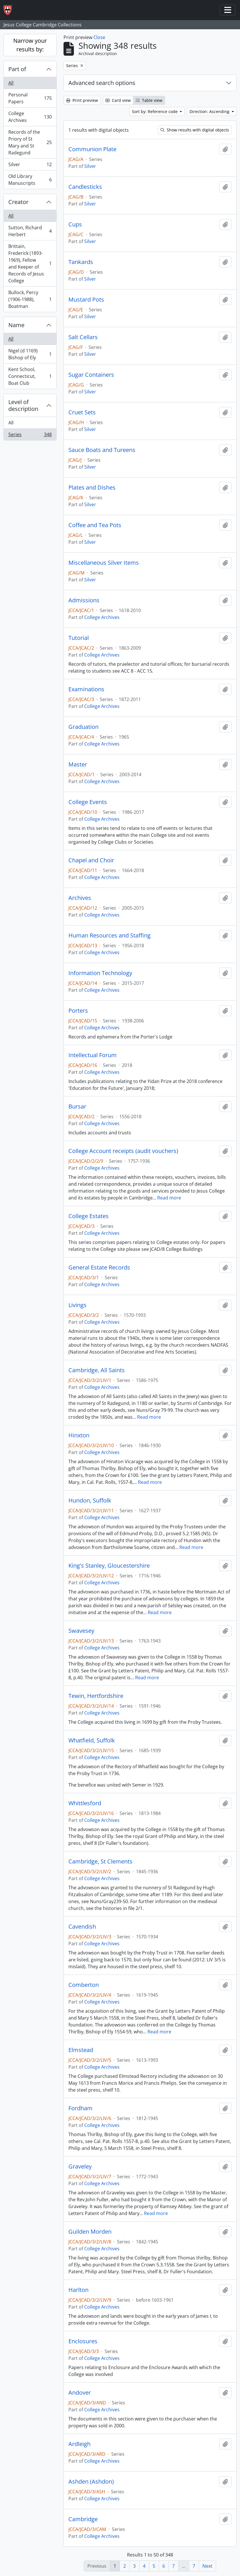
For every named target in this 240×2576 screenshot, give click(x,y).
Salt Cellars (83, 337)
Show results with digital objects (194, 130)
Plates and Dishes (92, 487)
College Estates (88, 1216)
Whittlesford (84, 1803)
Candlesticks (85, 186)
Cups (75, 224)
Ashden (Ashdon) (91, 2481)
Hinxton (78, 1435)
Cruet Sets (82, 412)
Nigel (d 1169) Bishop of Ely (30, 354)
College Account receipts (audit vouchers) (123, 1151)
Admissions (83, 600)
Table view (149, 100)
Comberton (83, 1984)
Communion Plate (92, 149)
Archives (79, 897)
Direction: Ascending (210, 111)
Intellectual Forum (92, 1055)
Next (207, 2566)
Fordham (80, 2108)
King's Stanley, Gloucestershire (109, 1565)
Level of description (23, 405)
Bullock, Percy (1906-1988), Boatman (30, 299)
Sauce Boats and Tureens (101, 450)
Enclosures (82, 2341)
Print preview (82, 100)
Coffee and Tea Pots (94, 525)
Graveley (80, 2166)
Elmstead (80, 2050)
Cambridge (83, 2519)
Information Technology (100, 973)
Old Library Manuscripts (30, 179)
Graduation (83, 726)
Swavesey (81, 1630)
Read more (169, 1198)
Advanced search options (101, 83)
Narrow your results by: (30, 45)
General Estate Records (99, 1267)
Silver (30, 165)
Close (99, 37)
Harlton (78, 2289)
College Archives (30, 116)
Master (77, 764)
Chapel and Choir (91, 860)
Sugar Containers (91, 374)
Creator (18, 202)
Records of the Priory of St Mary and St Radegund (30, 142)
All (11, 83)
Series (30, 435)
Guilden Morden (90, 2231)
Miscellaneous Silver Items (103, 562)
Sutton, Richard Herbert (30, 231)
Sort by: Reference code (155, 111)
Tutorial (78, 637)
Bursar (77, 1106)
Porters (78, 1010)
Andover (79, 2392)
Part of (17, 69)
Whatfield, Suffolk (91, 1740)
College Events (87, 802)
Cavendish (82, 1926)
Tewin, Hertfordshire (95, 1695)
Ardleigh (79, 2444)
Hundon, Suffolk (89, 1500)
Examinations (86, 689)
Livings (77, 1305)
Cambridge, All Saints (96, 1370)
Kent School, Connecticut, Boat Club (30, 376)
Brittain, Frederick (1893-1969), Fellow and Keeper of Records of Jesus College (30, 263)
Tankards (80, 262)
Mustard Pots (86, 299)
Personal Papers (30, 98)
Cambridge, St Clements (100, 1861)
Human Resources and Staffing (109, 935)
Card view (118, 100)
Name (16, 325)
